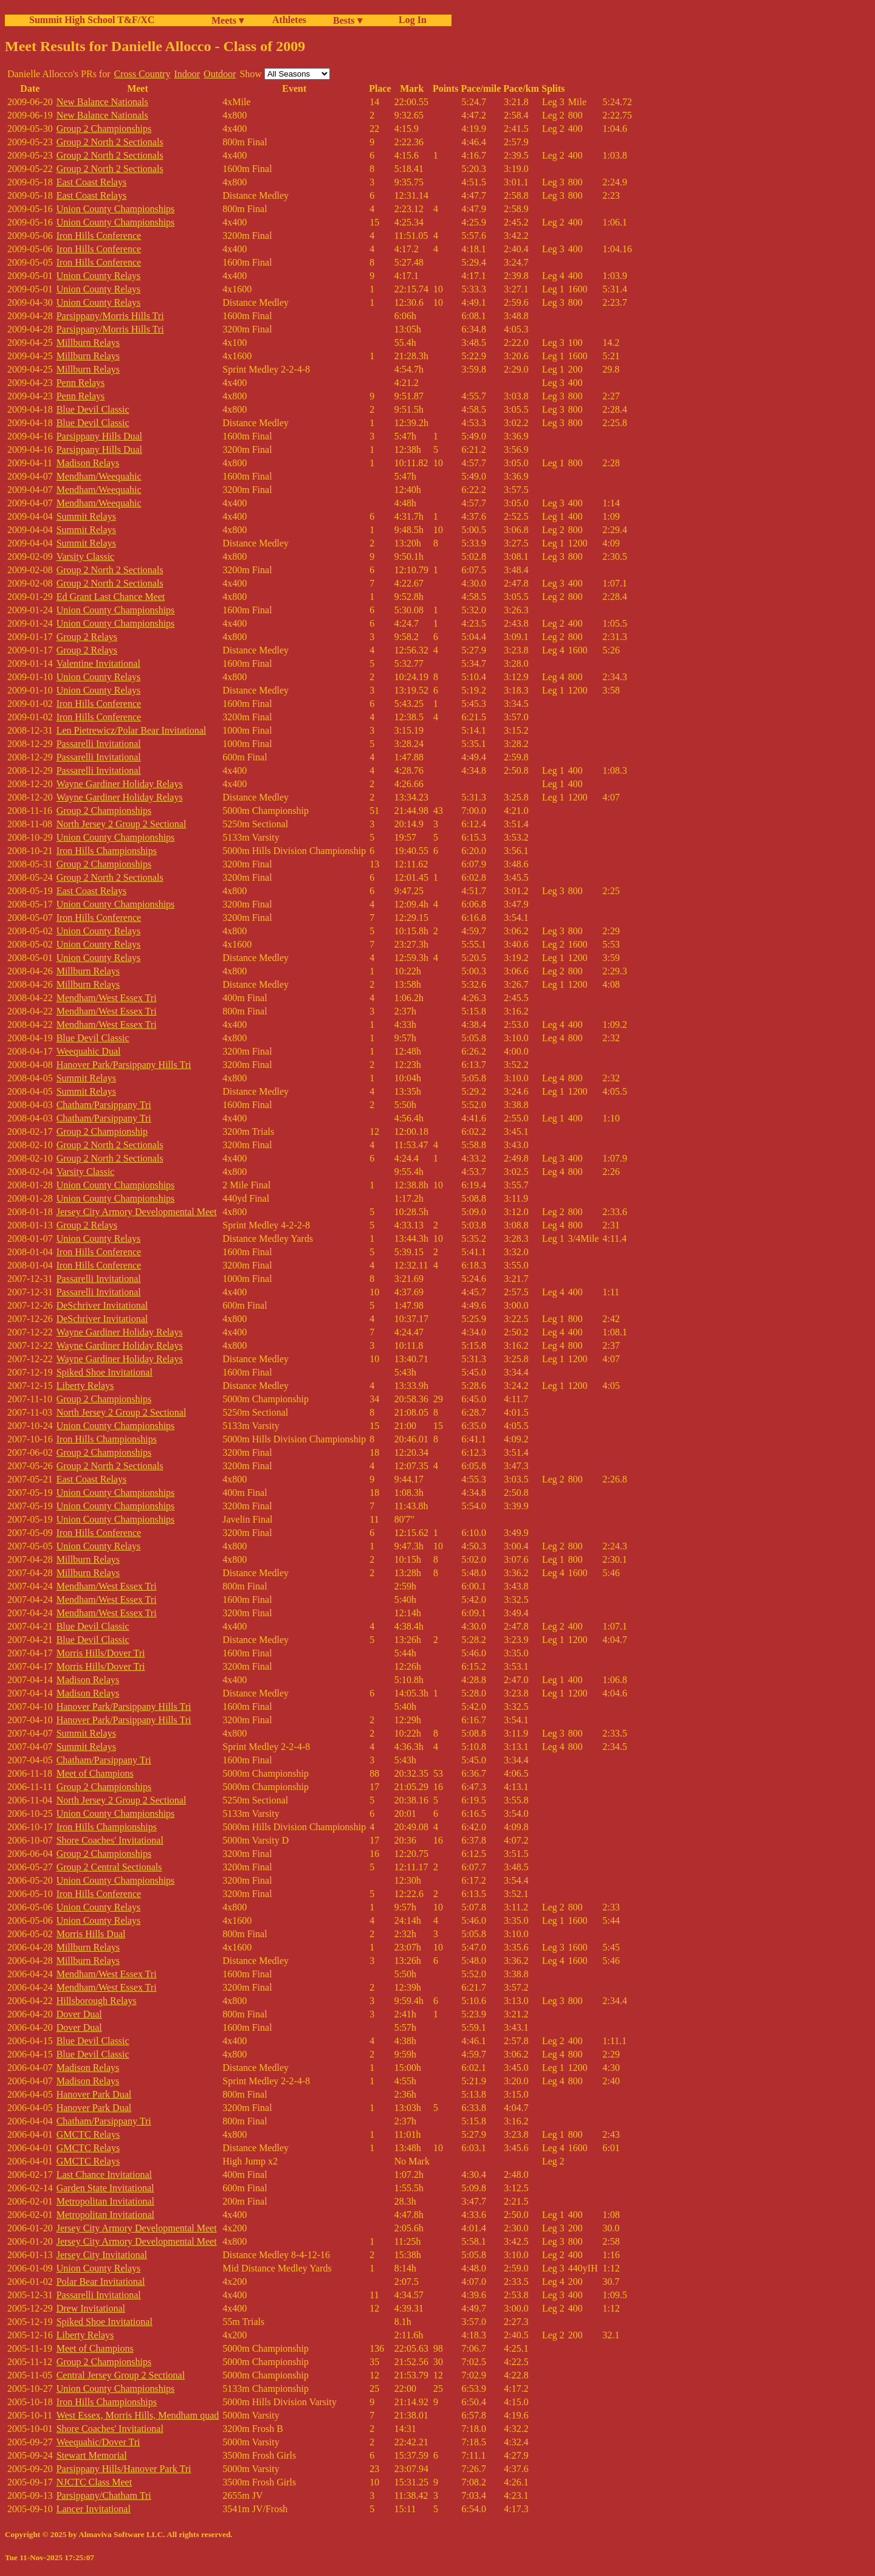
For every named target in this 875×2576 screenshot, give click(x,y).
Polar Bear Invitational (101, 2281)
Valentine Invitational (98, 663)
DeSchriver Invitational (102, 1305)
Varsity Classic (86, 556)
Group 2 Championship (102, 1131)
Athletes (289, 20)
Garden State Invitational (105, 2188)
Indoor (187, 74)
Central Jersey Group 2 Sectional (121, 2375)
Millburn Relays (88, 342)
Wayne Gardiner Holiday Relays (120, 784)
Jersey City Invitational (102, 2255)
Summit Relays (86, 516)
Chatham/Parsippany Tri (104, 1105)
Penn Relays (81, 382)
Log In (410, 20)
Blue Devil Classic (93, 409)
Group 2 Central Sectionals (109, 1867)
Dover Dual (79, 2014)
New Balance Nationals (102, 102)
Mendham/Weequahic (99, 476)
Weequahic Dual (89, 1051)
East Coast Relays (92, 182)
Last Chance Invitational (104, 2174)
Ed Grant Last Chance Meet (111, 596)
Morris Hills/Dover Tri (101, 1653)
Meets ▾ (227, 20)
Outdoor (220, 74)
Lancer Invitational (94, 2509)
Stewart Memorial (92, 2455)
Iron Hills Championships (107, 850)
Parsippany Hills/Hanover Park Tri (124, 2469)
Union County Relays (99, 275)
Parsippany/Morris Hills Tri (110, 316)
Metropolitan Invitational (105, 2201)
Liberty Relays (85, 1385)
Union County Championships (116, 209)
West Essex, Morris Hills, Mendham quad (138, 2415)
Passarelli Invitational (99, 744)
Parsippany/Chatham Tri (104, 2495)
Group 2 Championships (104, 128)
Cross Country (142, 74)
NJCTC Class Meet (94, 2482)
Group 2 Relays (87, 637)
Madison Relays (88, 463)
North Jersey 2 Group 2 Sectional (122, 824)
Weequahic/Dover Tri (98, 2442)
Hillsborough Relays (97, 2001)
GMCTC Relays (88, 2134)
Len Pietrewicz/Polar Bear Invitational (132, 730)
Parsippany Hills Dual (99, 436)
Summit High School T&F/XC (91, 20)
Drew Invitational (91, 2308)
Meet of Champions (95, 1773)
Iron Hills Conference (99, 235)
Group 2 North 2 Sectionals (110, 142)
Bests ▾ (347, 20)
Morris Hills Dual (91, 1934)
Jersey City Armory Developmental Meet (137, 1212)
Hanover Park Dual (94, 2094)
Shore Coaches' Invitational (110, 1840)
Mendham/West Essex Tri (107, 998)
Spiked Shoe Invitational (105, 1372)
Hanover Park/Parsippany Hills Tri (124, 1064)
